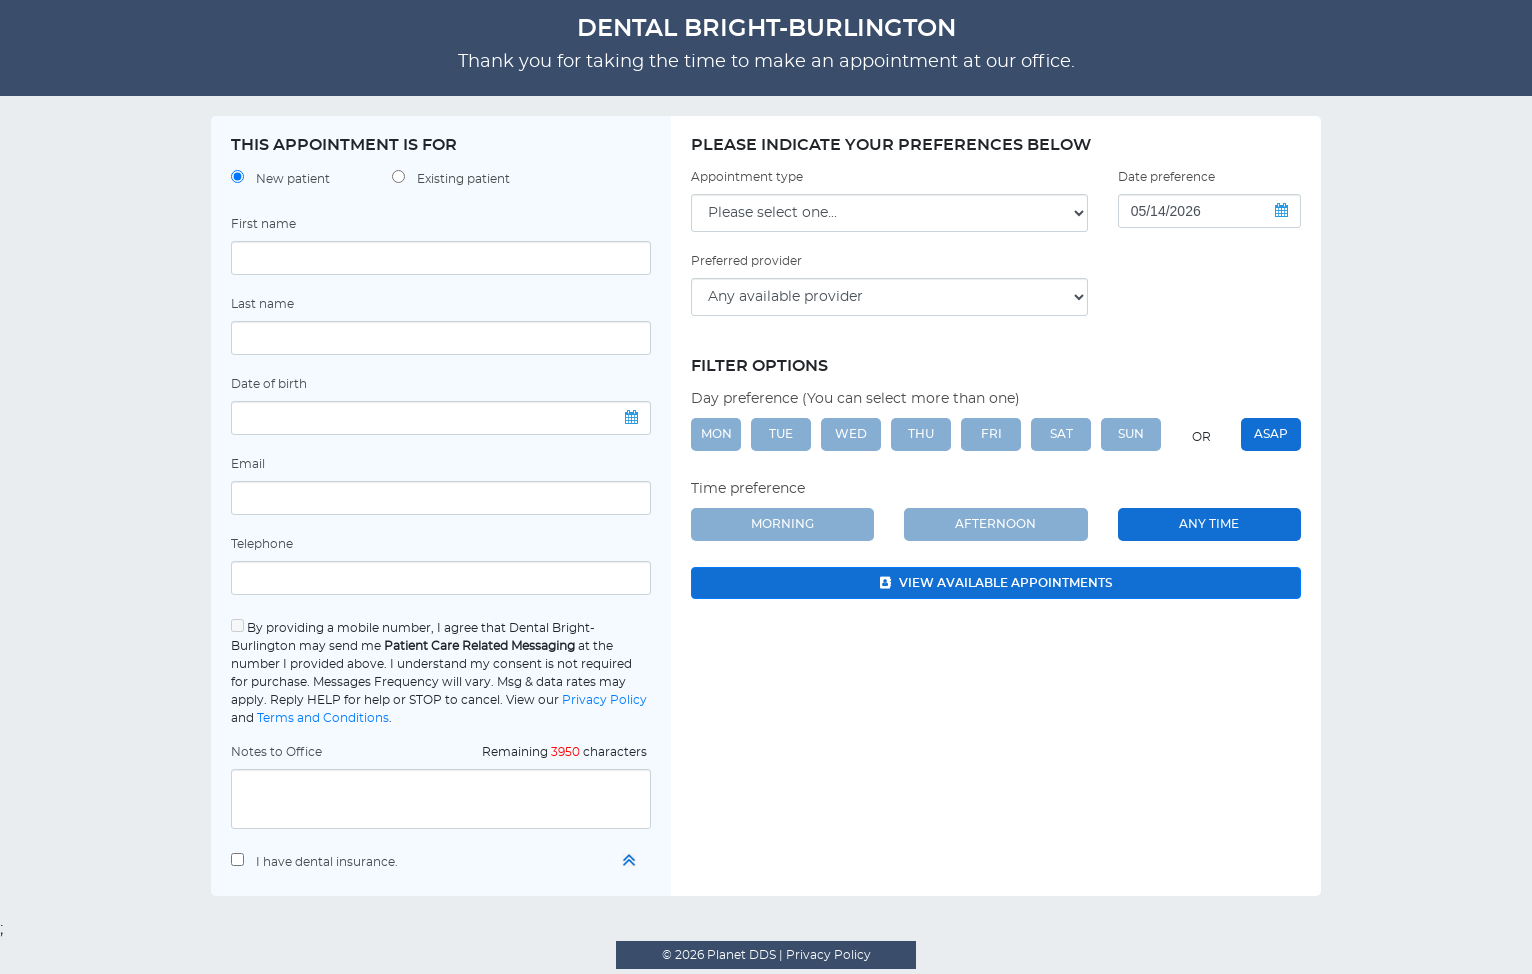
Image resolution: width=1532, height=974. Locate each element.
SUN (1131, 434)
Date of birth (269, 384)
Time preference (748, 489)
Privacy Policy (604, 700)
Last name (262, 304)
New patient (293, 179)
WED (851, 434)
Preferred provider (746, 261)
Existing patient (463, 179)
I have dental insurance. (327, 862)
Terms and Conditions (323, 718)
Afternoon (995, 524)
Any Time (1209, 524)
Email (248, 464)
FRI (991, 434)
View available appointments (996, 583)
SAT (1061, 434)
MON (716, 434)
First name (263, 224)
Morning (782, 524)
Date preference (1166, 177)
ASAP (1271, 434)
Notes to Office (276, 752)
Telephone (262, 544)
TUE (781, 434)
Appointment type (747, 177)
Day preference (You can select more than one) (855, 399)
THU (921, 434)
